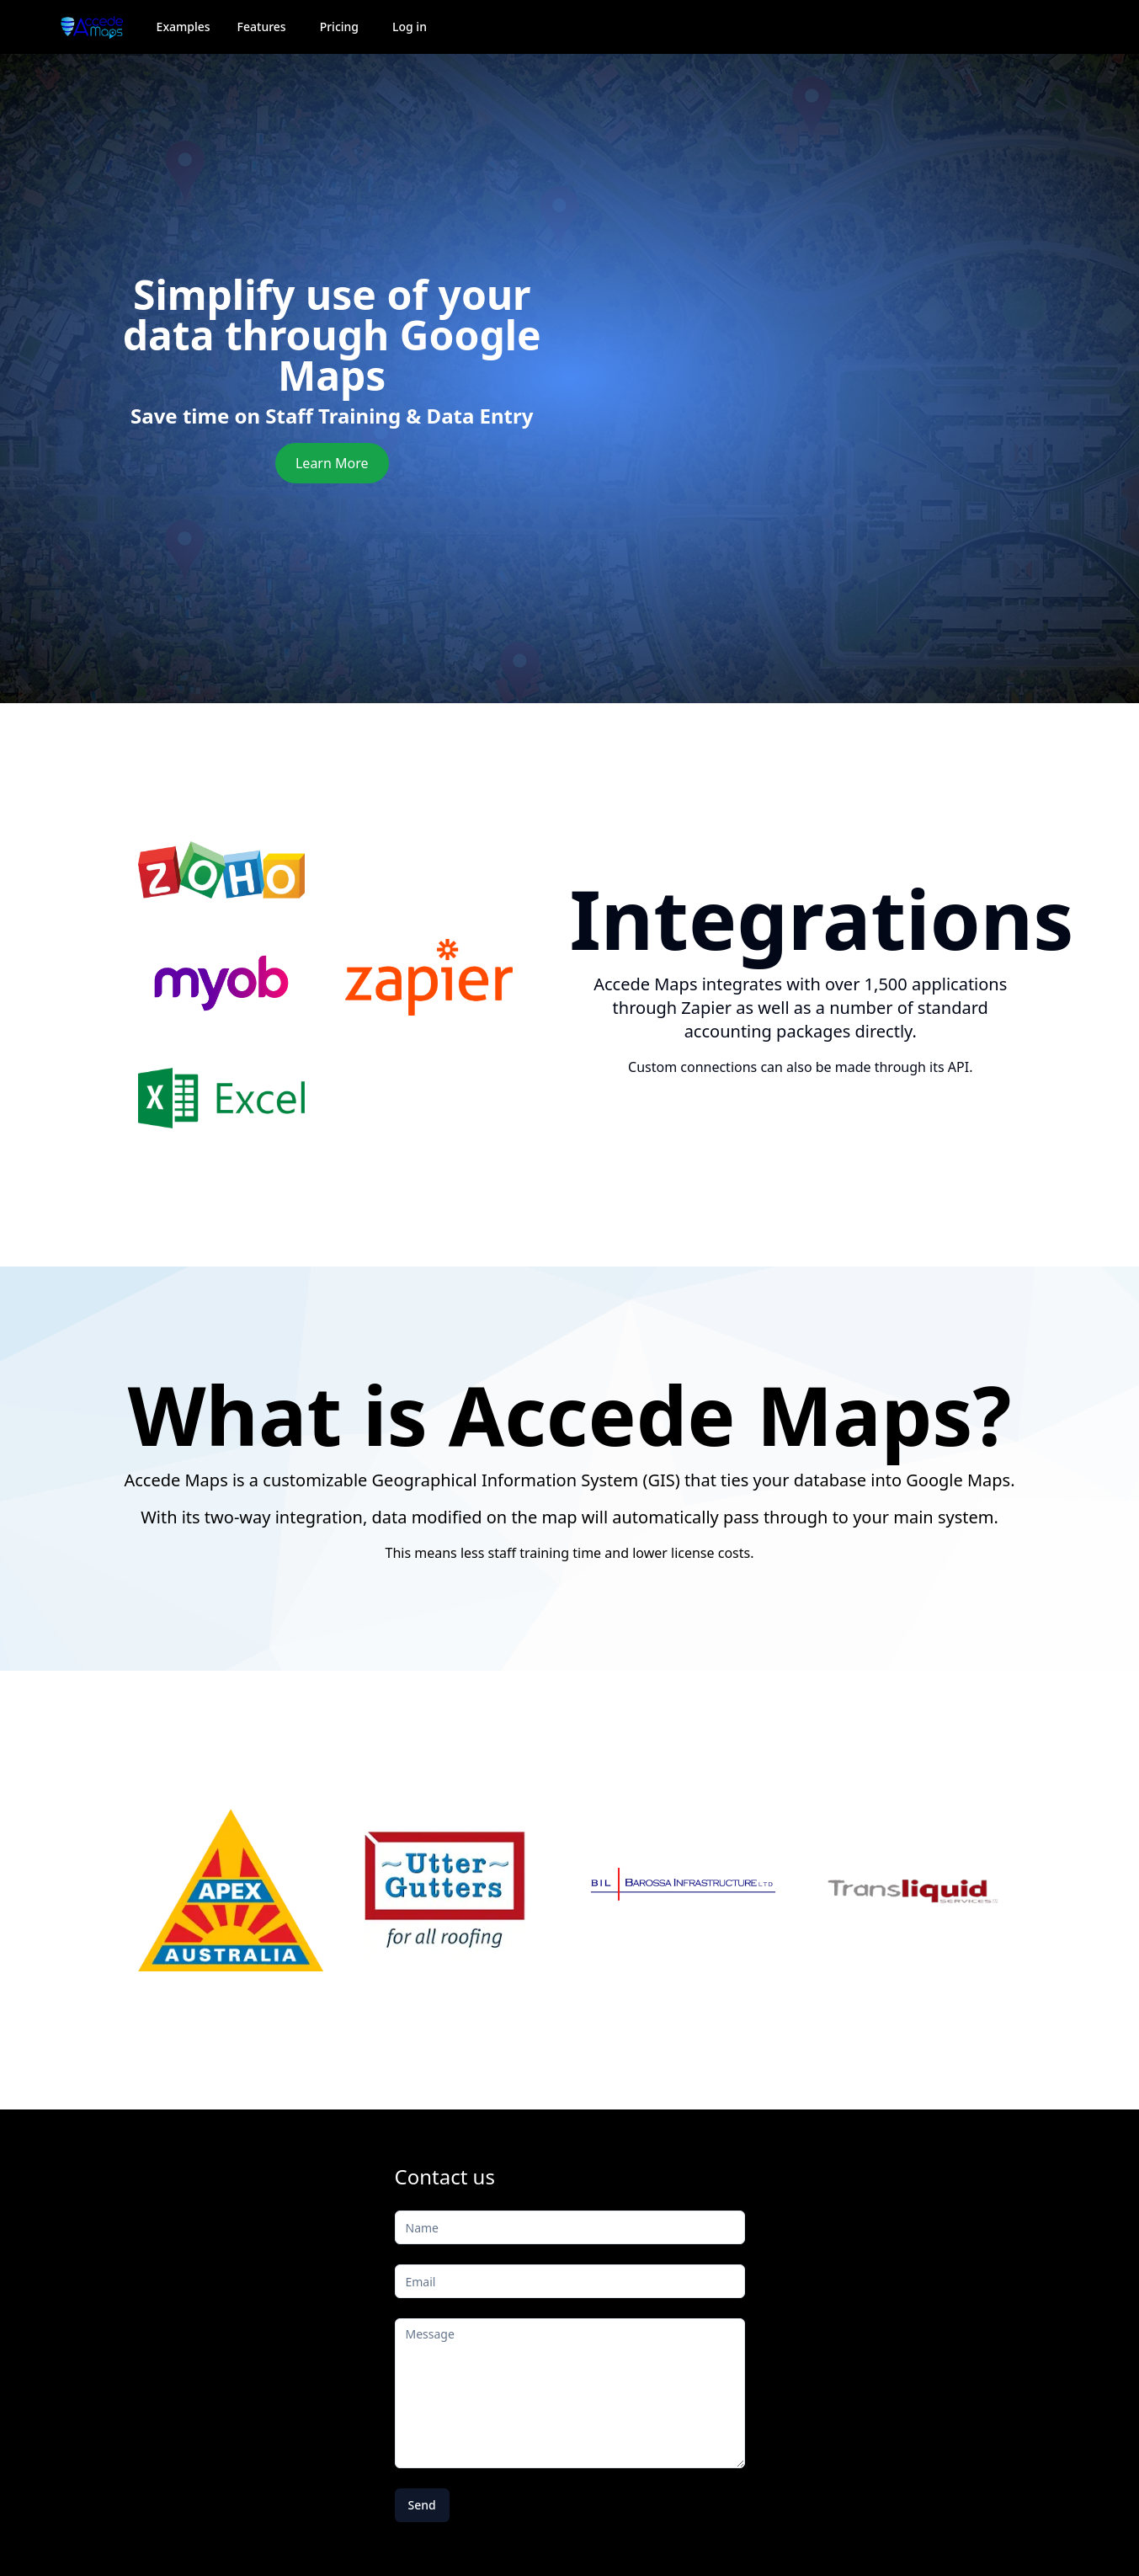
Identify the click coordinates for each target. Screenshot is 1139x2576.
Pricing (339, 27)
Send (422, 2505)
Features (261, 27)
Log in (409, 27)
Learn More (332, 463)
